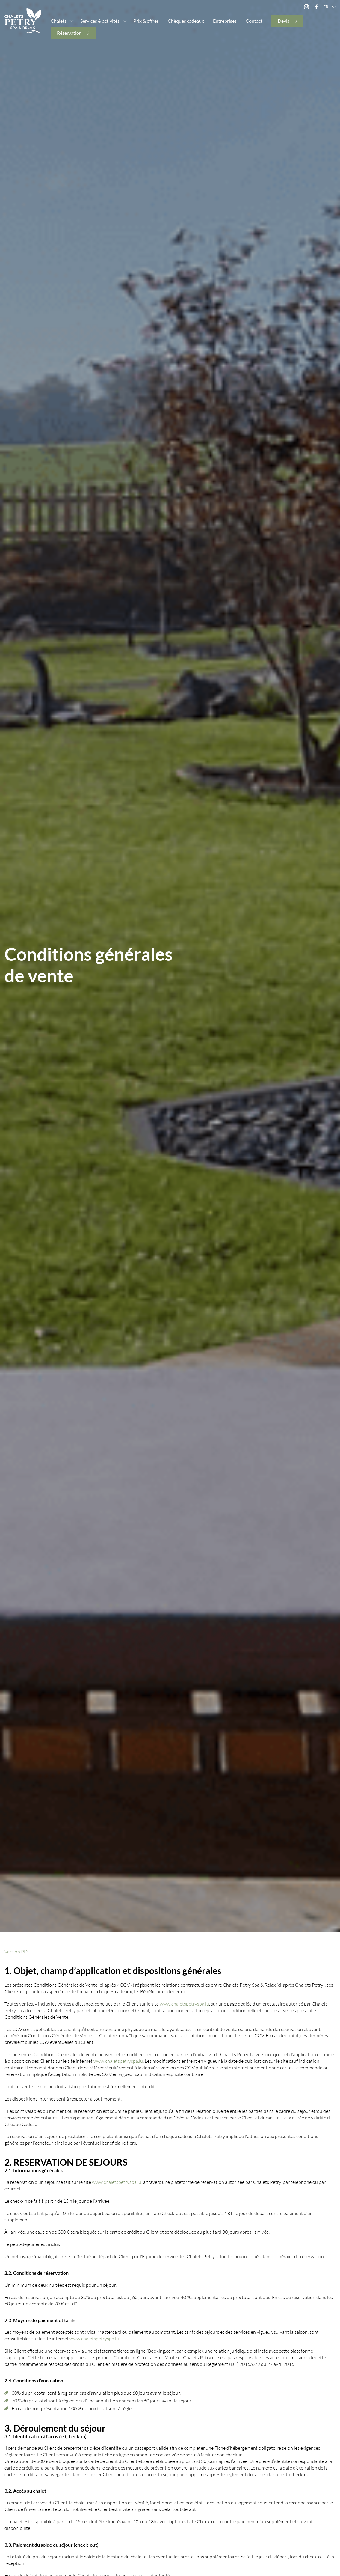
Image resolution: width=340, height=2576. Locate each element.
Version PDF (17, 1951)
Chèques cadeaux (186, 21)
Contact (254, 21)
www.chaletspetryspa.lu (184, 2003)
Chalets (59, 21)
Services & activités (100, 21)
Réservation (69, 33)
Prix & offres (146, 21)
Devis (283, 21)
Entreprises (225, 21)
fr (329, 6)
